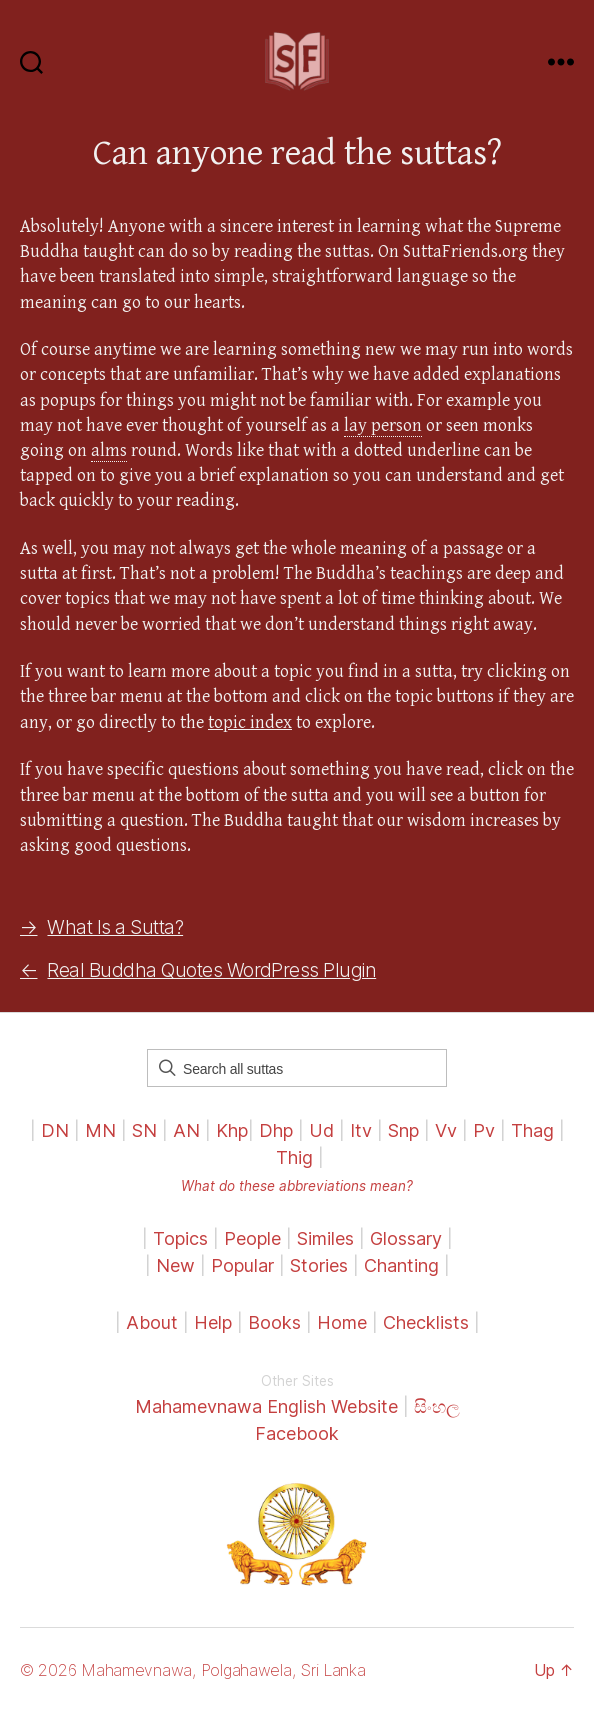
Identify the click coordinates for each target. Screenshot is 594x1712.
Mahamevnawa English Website (266, 1406)
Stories (319, 1265)
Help (213, 1322)
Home (342, 1322)
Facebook (297, 1433)
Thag (532, 1130)
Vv (446, 1130)
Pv (484, 1130)
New (175, 1265)
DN (55, 1130)
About (154, 1322)
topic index (250, 722)
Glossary (406, 1238)
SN (144, 1130)
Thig (294, 1157)
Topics (180, 1238)
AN (186, 1130)
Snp (403, 1130)
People (252, 1238)
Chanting (401, 1265)
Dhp (276, 1130)
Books (274, 1322)
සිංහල (437, 1406)
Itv (361, 1130)
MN (100, 1130)
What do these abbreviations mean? (297, 1186)
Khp (232, 1130)
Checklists (426, 1322)
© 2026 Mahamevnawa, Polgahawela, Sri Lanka (193, 1670)
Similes (325, 1238)
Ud (321, 1130)
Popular (242, 1265)
